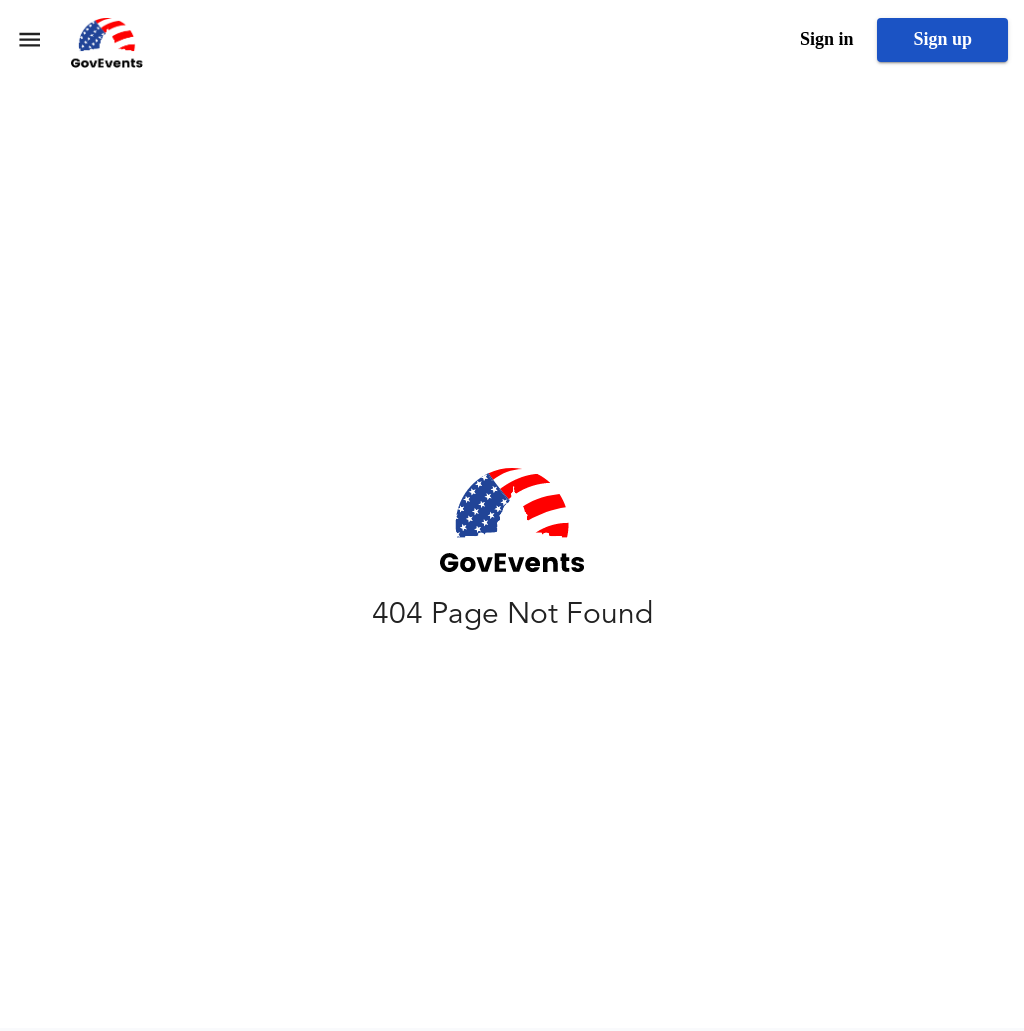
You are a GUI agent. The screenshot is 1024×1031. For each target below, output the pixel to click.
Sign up (942, 39)
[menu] (29, 39)
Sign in (827, 39)
